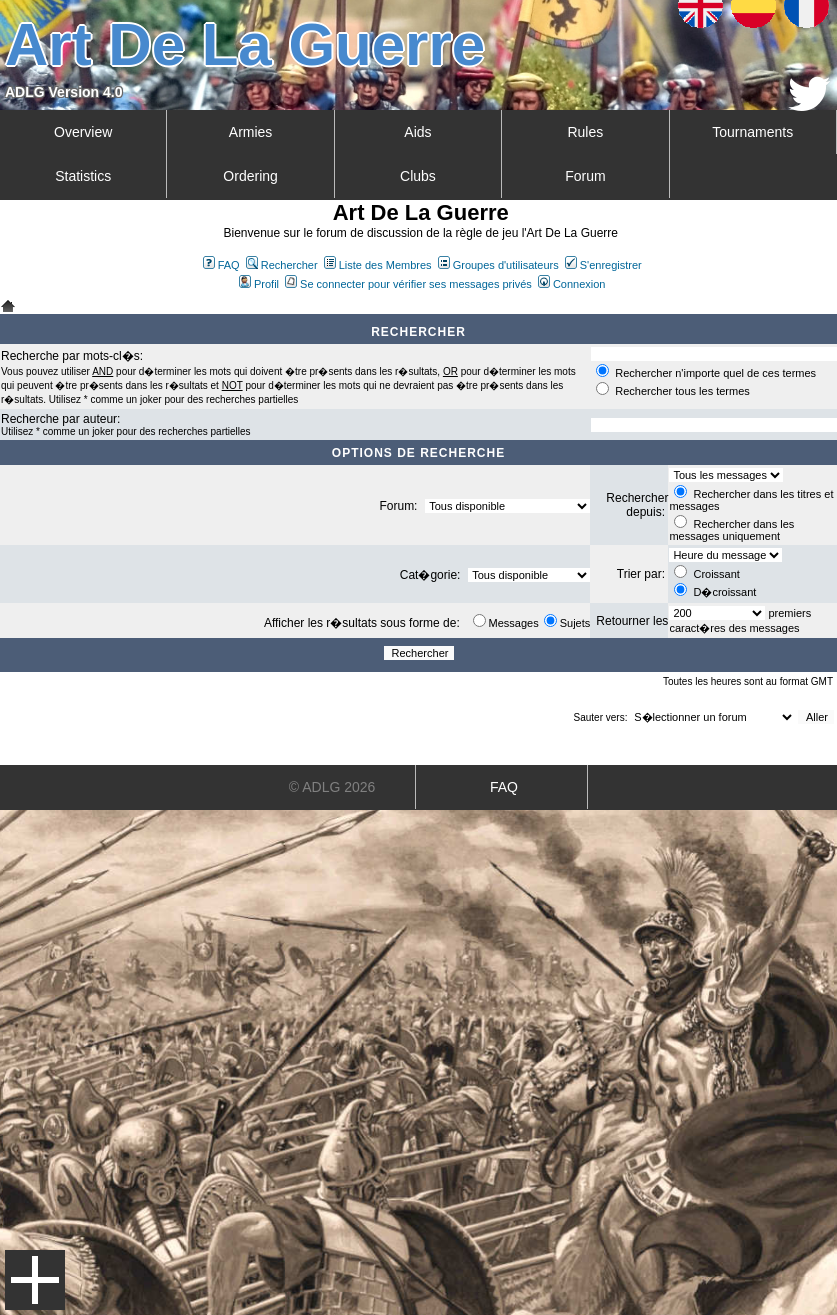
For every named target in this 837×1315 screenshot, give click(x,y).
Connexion (572, 284)
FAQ (221, 265)
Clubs (418, 176)
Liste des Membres (378, 265)
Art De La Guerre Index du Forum (8, 306)
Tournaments (752, 132)
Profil (259, 284)
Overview (83, 132)
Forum (585, 176)
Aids (417, 132)
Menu (35, 1280)
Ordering (250, 176)
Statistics (83, 176)
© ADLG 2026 (332, 787)
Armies (251, 132)
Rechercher (282, 265)
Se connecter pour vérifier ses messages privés (408, 284)
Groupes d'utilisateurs (498, 265)
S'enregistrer (603, 265)
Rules (585, 132)
